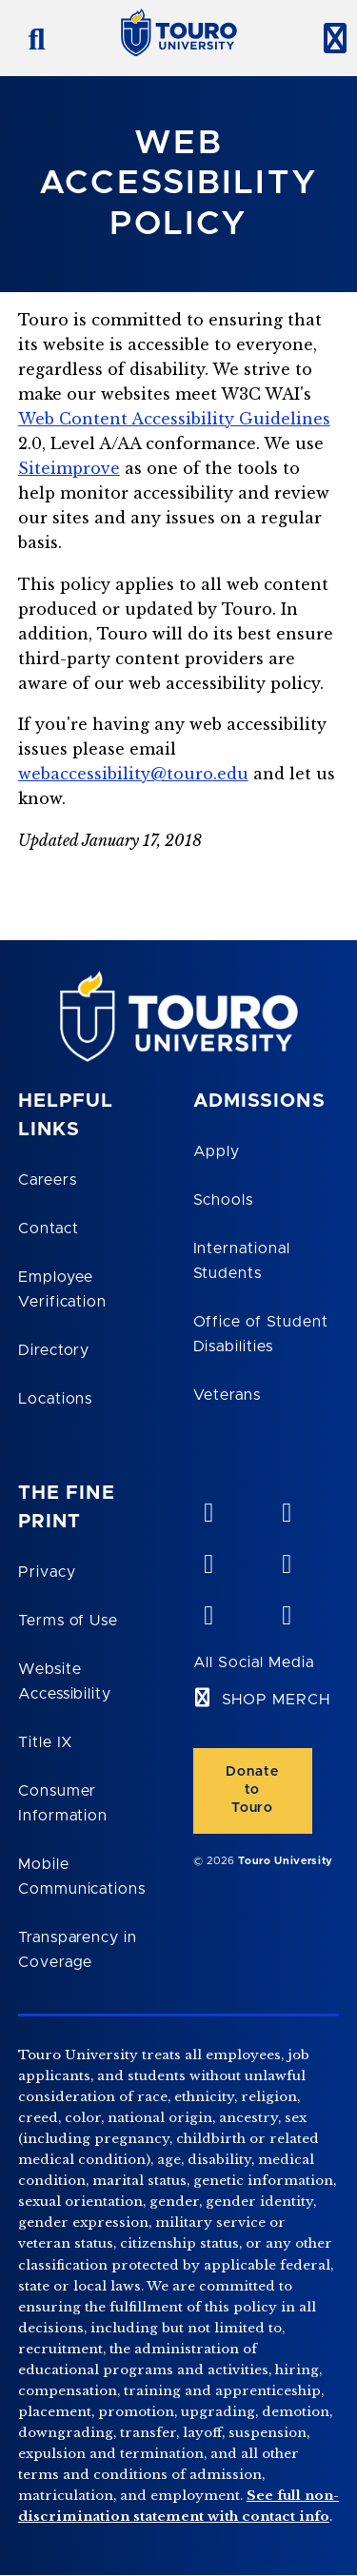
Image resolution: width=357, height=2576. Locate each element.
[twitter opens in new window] (208, 1611)
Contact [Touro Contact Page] (48, 1228)
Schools (223, 1200)
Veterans (227, 1395)
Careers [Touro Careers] (47, 1180)
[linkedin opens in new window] (208, 1559)
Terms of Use (68, 1620)
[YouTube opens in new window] (285, 1508)
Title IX (45, 1742)
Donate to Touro (252, 1790)
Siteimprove (69, 468)
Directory (54, 1350)
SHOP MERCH (276, 1699)
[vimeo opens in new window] (208, 1508)
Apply (217, 1151)
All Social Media (253, 1662)
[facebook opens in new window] (285, 1559)
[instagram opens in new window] (285, 1611)
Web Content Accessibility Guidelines (174, 418)
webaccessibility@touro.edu (133, 773)
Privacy (47, 1572)
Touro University (285, 1861)
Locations (55, 1398)
